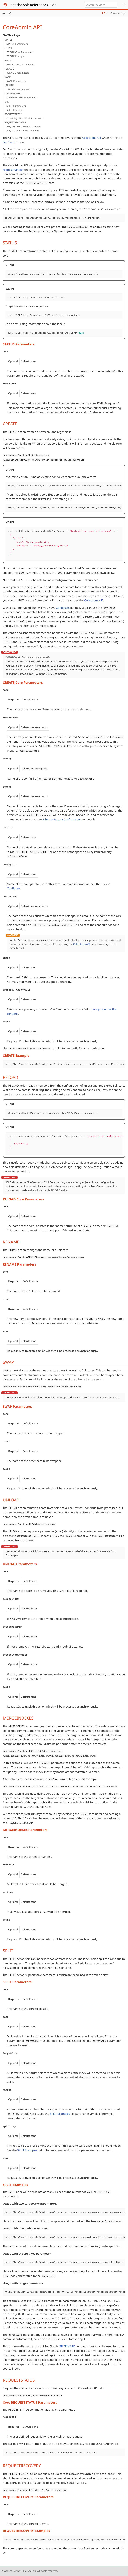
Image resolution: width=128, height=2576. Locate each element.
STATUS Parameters (17, 43)
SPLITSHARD (67, 2346)
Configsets (63, 608)
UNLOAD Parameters (17, 89)
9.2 (103, 13)
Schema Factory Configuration (62, 819)
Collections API (91, 138)
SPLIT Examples (14, 110)
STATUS (8, 39)
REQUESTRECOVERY (15, 122)
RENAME (9, 68)
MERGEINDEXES (13, 93)
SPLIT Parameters (16, 105)
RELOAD (9, 60)
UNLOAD (9, 85)
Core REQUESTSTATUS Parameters (25, 118)
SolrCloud (9, 142)
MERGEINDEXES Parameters (21, 97)
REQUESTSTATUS (13, 114)
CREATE (9, 47)
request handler (13, 170)
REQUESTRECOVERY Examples (22, 130)
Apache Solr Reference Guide (33, 4)
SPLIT (8, 101)
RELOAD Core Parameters (20, 64)
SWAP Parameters (16, 81)
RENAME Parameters (17, 72)
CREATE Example (15, 56)
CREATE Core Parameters (20, 52)
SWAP (8, 76)
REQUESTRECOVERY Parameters (23, 126)
